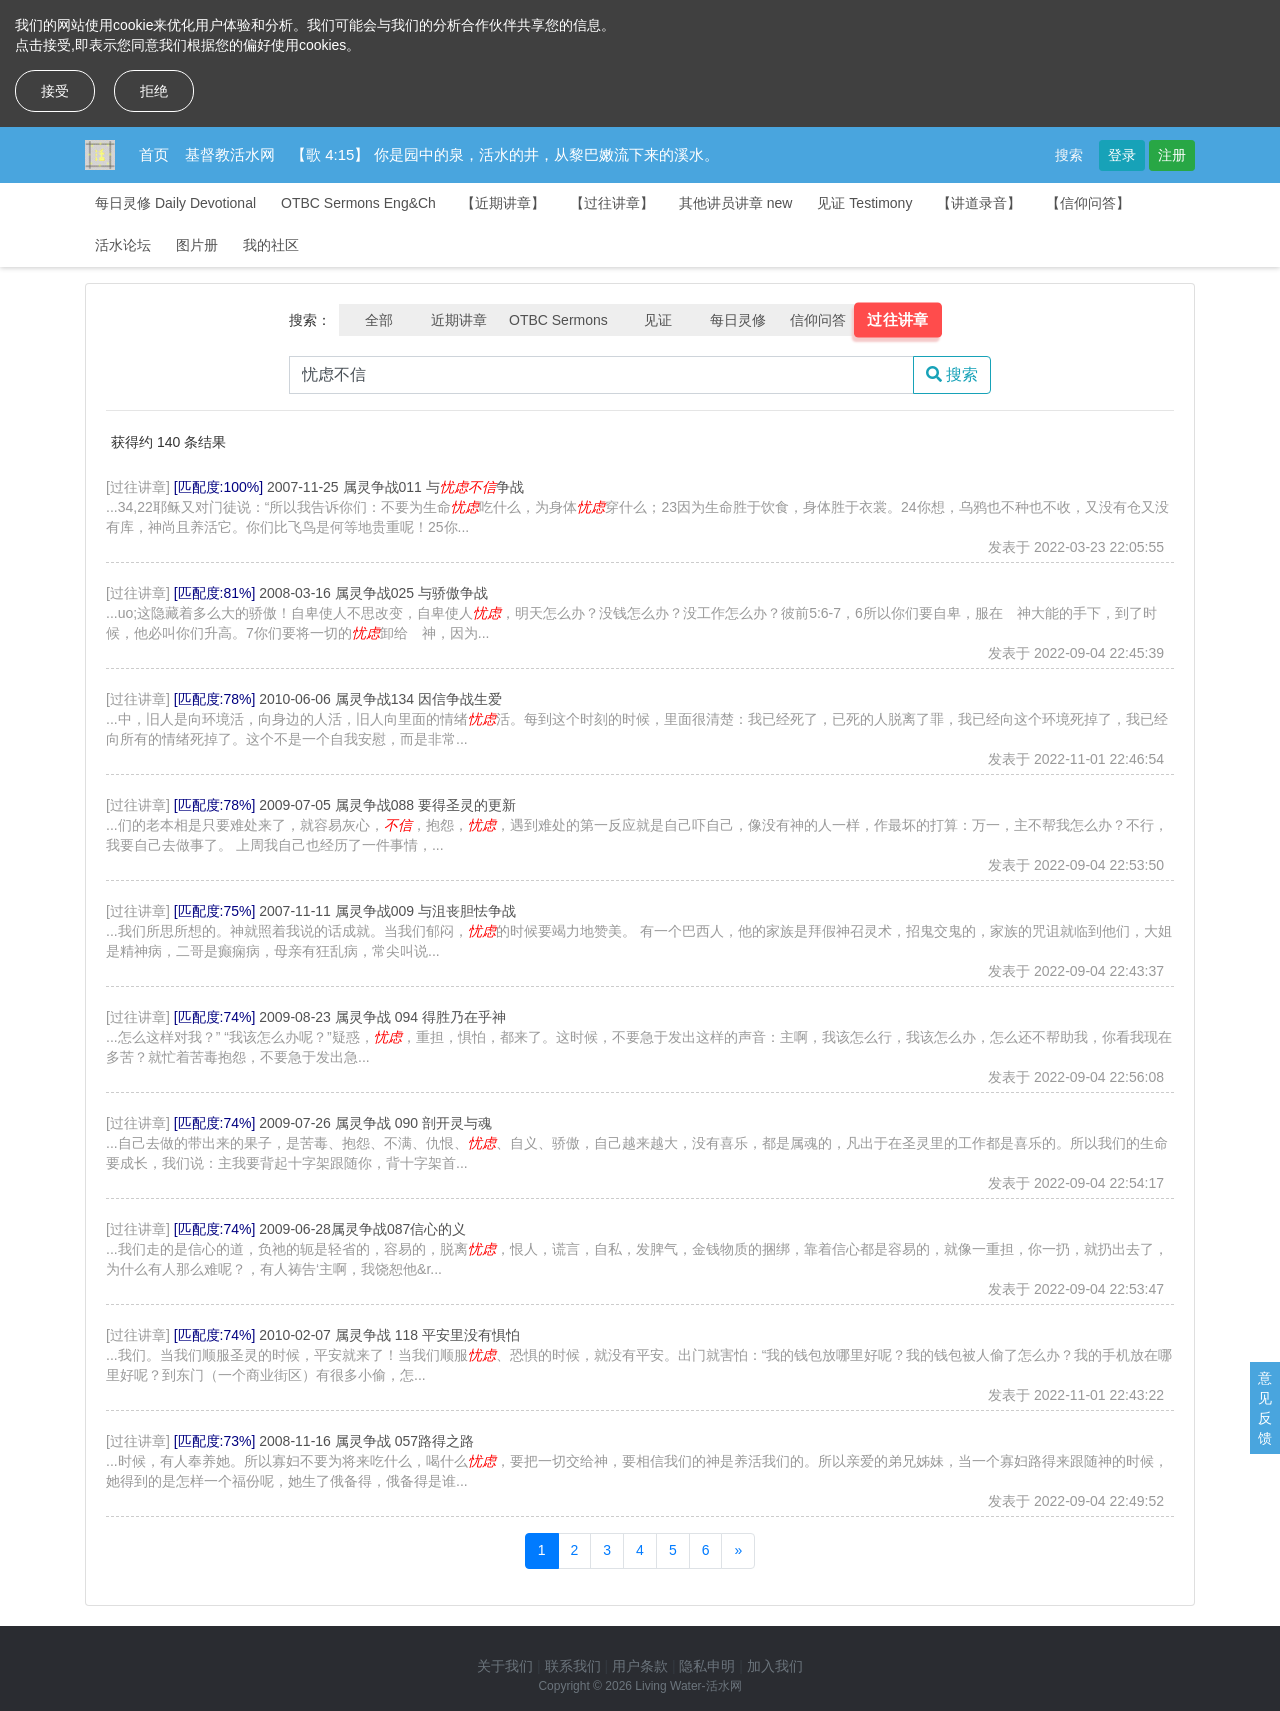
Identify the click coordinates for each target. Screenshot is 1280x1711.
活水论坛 (123, 245)
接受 (55, 91)
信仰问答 (818, 320)
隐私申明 (707, 1666)
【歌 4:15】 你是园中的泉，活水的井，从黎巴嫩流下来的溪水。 (505, 154)
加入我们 (775, 1666)
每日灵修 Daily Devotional (175, 203)
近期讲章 (459, 320)
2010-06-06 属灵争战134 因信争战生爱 (380, 699)
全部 (379, 320)
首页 (154, 154)
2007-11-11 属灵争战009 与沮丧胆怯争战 (387, 911)
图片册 (197, 245)
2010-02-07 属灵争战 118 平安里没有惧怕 (389, 1335)
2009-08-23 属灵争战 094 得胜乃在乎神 (382, 1017)
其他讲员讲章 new (736, 203)
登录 (1122, 155)
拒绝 (154, 91)
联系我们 (573, 1666)
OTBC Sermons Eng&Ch (358, 203)
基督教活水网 (230, 154)
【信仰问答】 (1088, 203)
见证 (658, 320)
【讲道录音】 (979, 203)
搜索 (1069, 155)
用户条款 (640, 1666)
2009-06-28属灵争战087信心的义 (362, 1229)
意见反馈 (1265, 1408)
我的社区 (271, 245)
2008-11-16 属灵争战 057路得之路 (366, 1441)
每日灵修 (738, 320)
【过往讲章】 (612, 203)
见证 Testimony (864, 203)
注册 (1172, 155)
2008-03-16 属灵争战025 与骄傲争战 (373, 593)
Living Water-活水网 (688, 1686)
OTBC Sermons (558, 320)
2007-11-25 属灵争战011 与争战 (395, 487)
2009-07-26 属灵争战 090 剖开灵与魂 (375, 1123)
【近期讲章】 (503, 203)
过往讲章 (898, 320)
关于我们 (505, 1666)
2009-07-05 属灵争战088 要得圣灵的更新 (387, 805)
